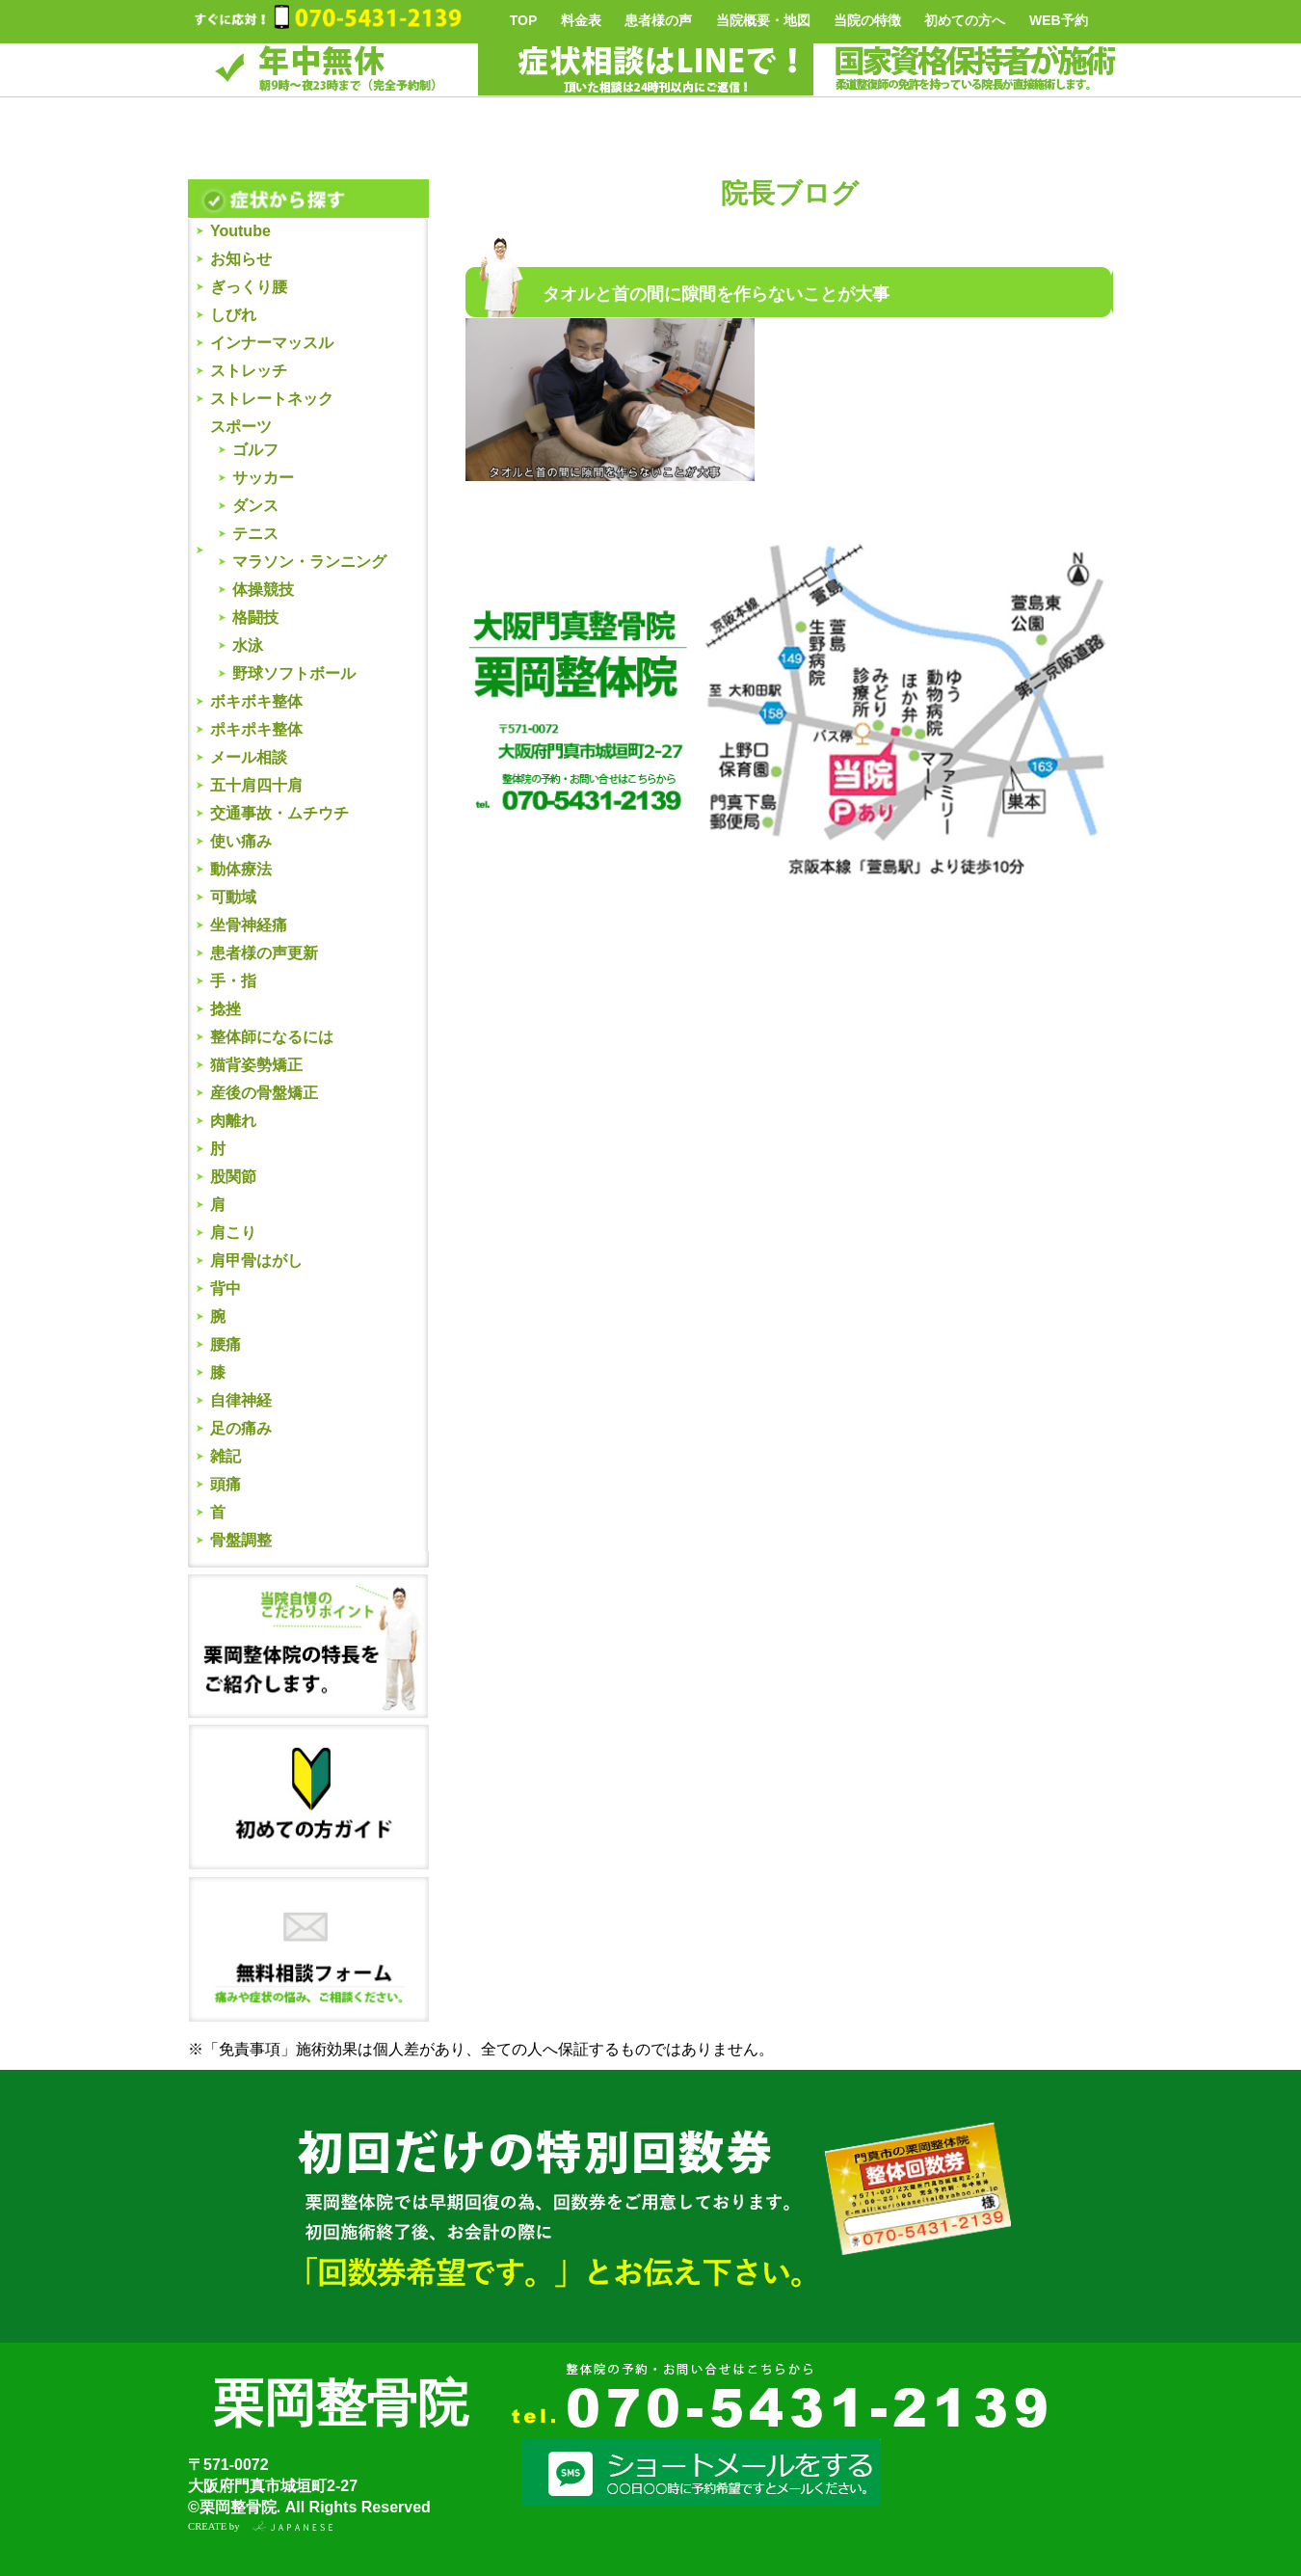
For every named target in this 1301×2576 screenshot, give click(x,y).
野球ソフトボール (294, 673)
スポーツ (241, 426)
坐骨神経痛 (248, 925)
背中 (225, 1288)
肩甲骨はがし (256, 1260)
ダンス (255, 505)
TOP (524, 20)
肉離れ (233, 1121)
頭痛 (225, 1484)
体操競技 (263, 589)
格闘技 (255, 617)
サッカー (263, 478)
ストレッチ (248, 370)
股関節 (233, 1176)
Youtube (240, 231)
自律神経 (241, 1400)
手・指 (233, 981)
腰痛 (225, 1344)
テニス (255, 533)
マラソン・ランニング (309, 561)
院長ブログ (790, 193)
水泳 (247, 645)
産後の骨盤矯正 (264, 1093)
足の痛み (241, 1428)
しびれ (233, 315)
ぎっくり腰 (248, 287)
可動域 (233, 897)
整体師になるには (271, 1037)
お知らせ (241, 259)
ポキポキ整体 (256, 729)
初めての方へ (964, 20)
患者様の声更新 (264, 953)
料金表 (581, 20)
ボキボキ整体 (256, 701)
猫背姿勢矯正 (256, 1065)
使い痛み (241, 841)
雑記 (225, 1456)
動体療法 (241, 869)
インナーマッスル (271, 343)
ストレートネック (271, 398)
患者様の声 (658, 20)
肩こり (233, 1232)
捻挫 (225, 1009)
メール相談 (248, 757)
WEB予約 (1058, 20)
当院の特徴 (867, 20)
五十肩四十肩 (256, 785)
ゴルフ (255, 450)
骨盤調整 (241, 1540)
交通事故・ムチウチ (279, 813)
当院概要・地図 (763, 20)
